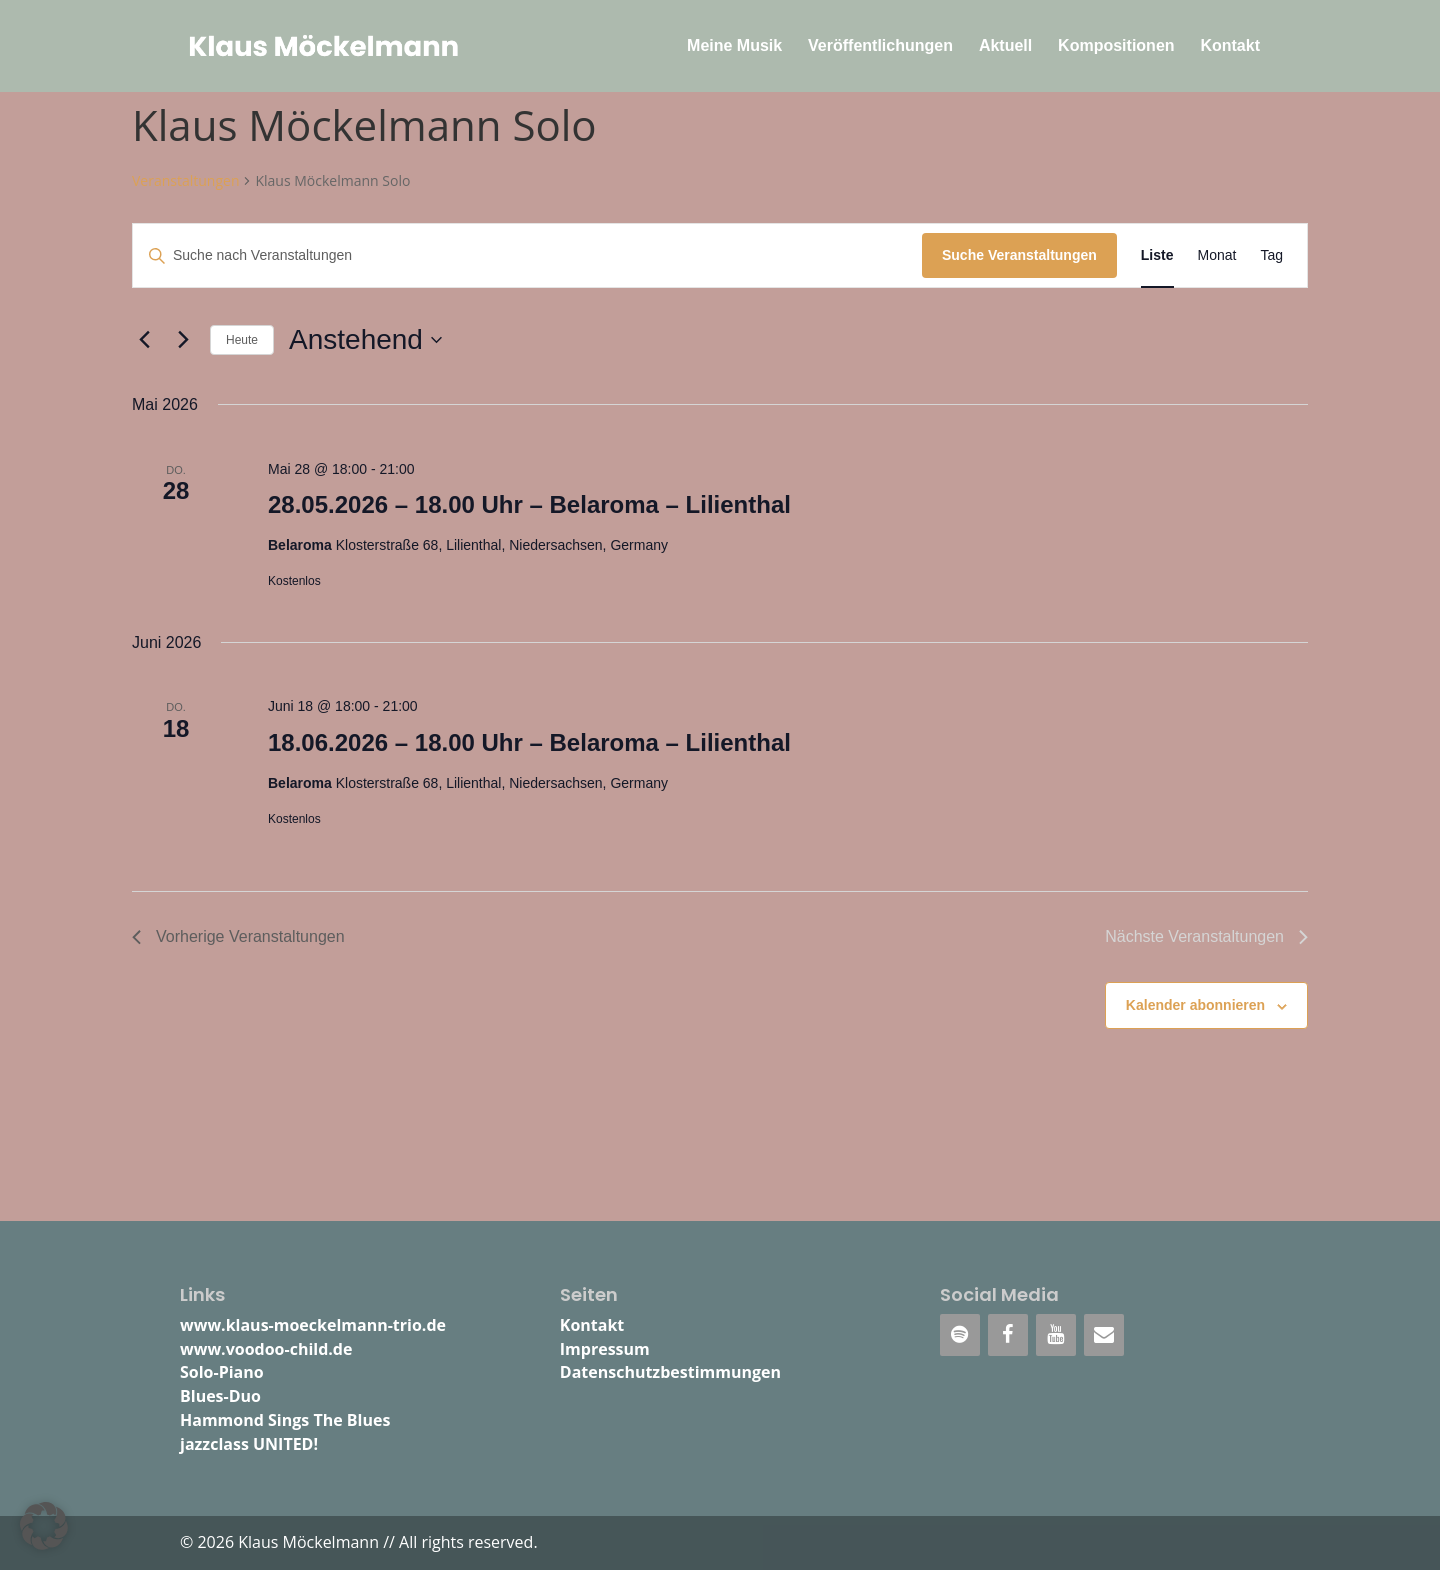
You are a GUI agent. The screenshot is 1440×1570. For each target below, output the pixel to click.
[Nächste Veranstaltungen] (183, 340)
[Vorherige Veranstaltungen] (144, 340)
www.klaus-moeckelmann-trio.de (313, 1325)
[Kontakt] (1104, 1335)
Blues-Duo (220, 1396)
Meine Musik (734, 46)
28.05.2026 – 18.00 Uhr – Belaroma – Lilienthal (529, 504)
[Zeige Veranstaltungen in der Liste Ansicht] (1157, 255)
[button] (44, 1526)
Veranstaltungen (185, 180)
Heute (242, 340)
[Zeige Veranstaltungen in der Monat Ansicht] (1217, 255)
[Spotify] (960, 1335)
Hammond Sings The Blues (285, 1420)
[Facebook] (1008, 1335)
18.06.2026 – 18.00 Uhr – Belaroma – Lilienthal (529, 742)
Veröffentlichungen (880, 46)
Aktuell (1005, 46)
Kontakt (1230, 46)
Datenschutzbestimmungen (670, 1372)
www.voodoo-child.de (266, 1349)
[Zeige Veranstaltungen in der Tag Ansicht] (1271, 255)
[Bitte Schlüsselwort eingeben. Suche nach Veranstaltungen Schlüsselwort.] (527, 255)
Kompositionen (1116, 46)
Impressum (605, 1349)
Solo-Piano (222, 1372)
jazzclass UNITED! (249, 1444)
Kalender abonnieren (1195, 1005)
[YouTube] (1056, 1335)
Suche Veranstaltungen (1019, 255)
